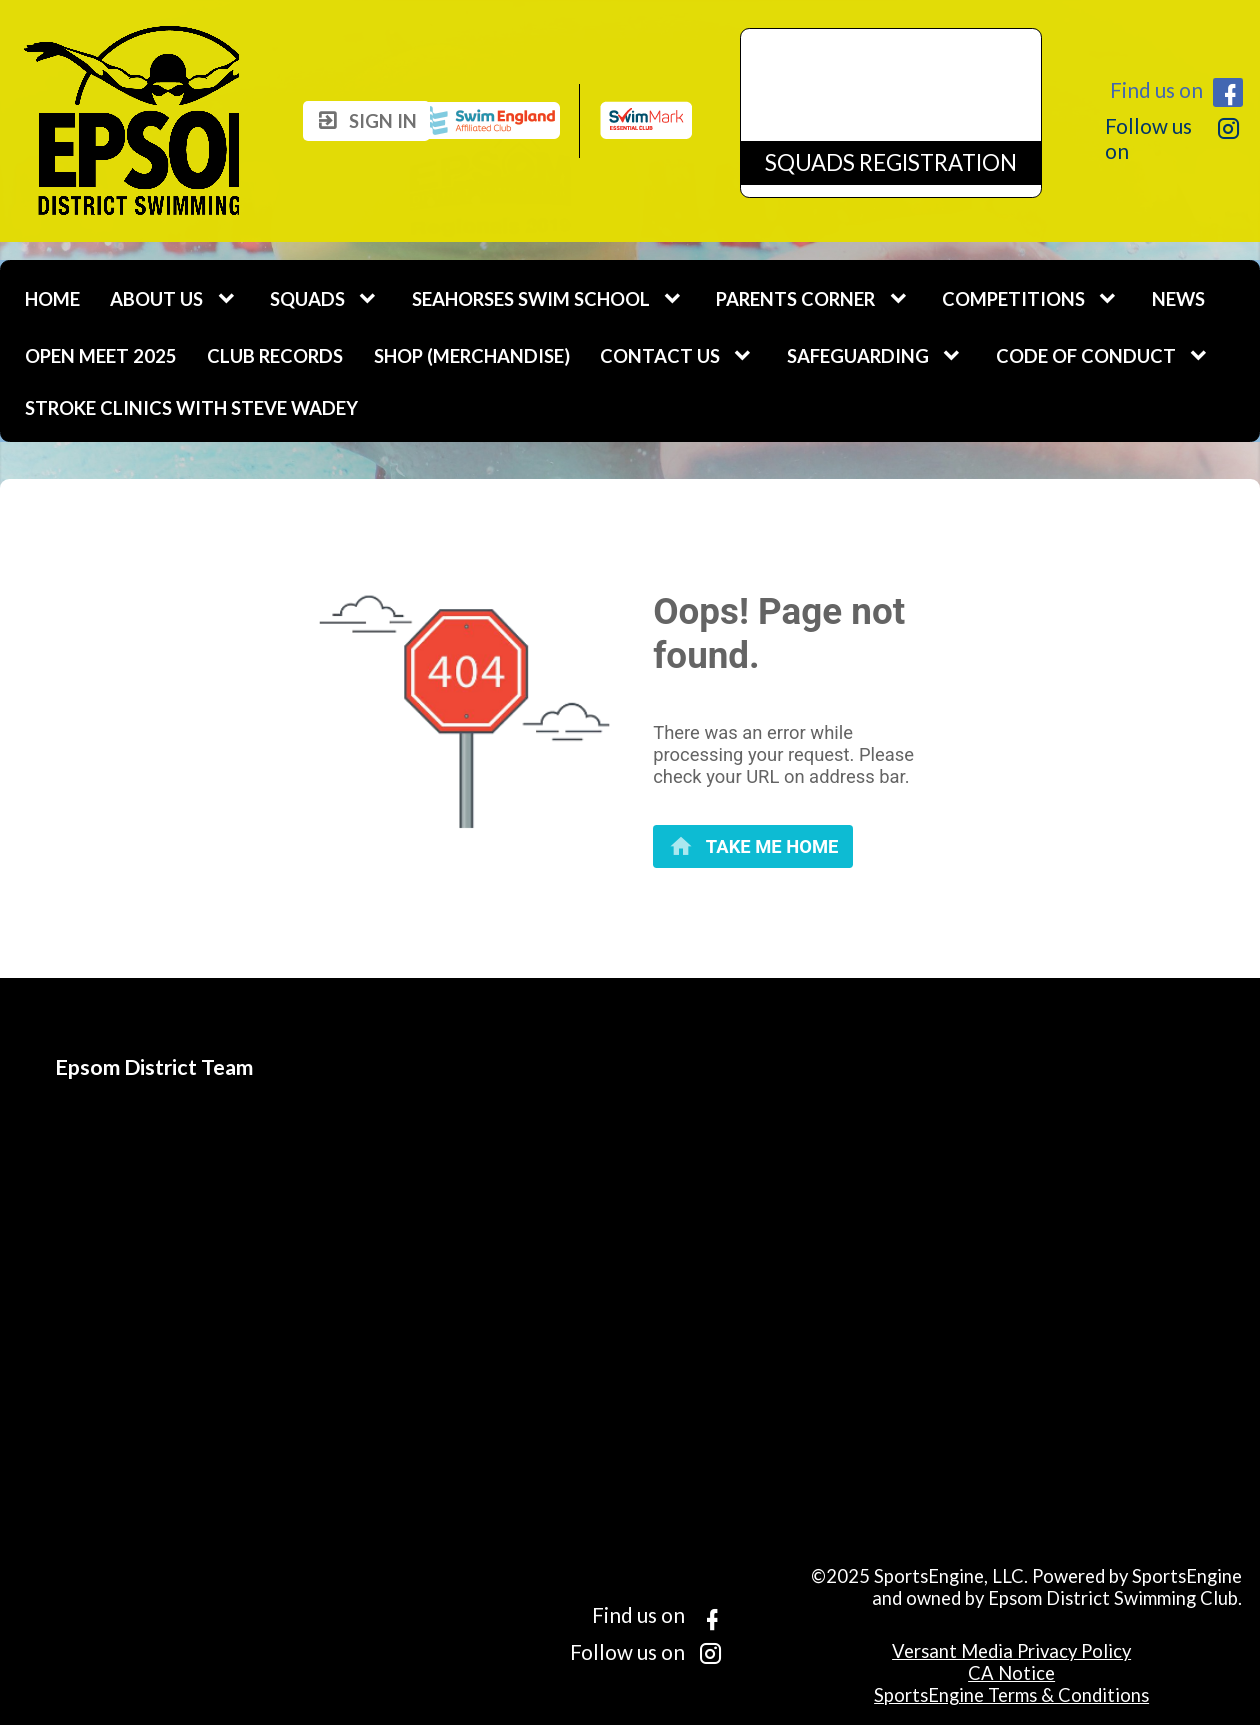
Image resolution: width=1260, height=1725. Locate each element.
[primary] (753, 846)
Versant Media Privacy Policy (1011, 1651)
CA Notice (1011, 1673)
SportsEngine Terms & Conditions (1011, 1695)
